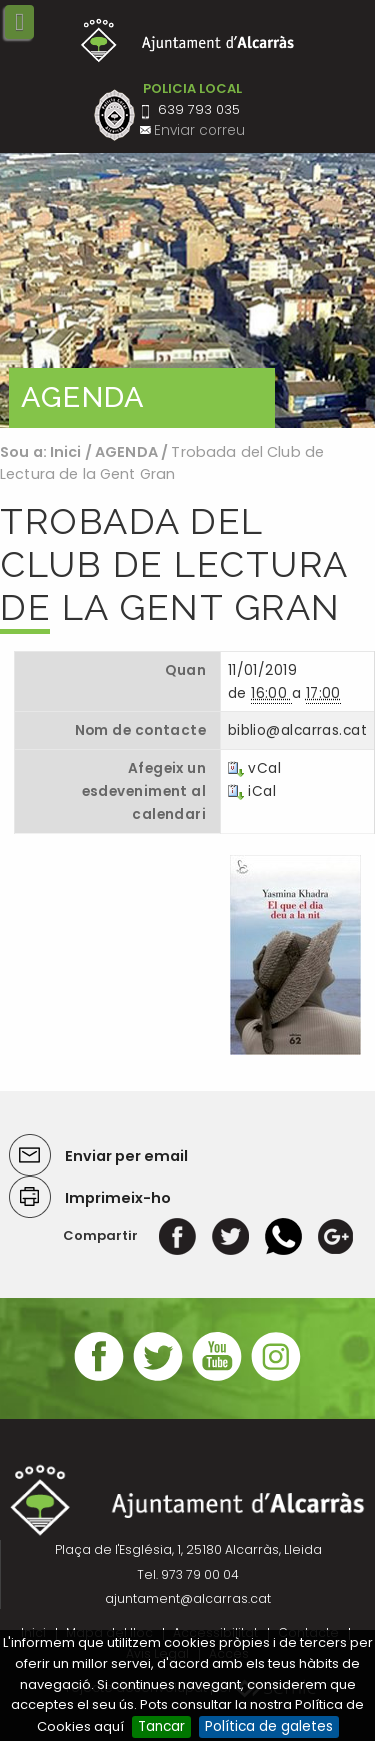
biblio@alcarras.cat (297, 730)
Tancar (161, 1726)
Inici (66, 452)
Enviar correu (199, 130)
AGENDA (126, 452)
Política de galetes (269, 1726)
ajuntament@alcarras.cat (188, 1598)
